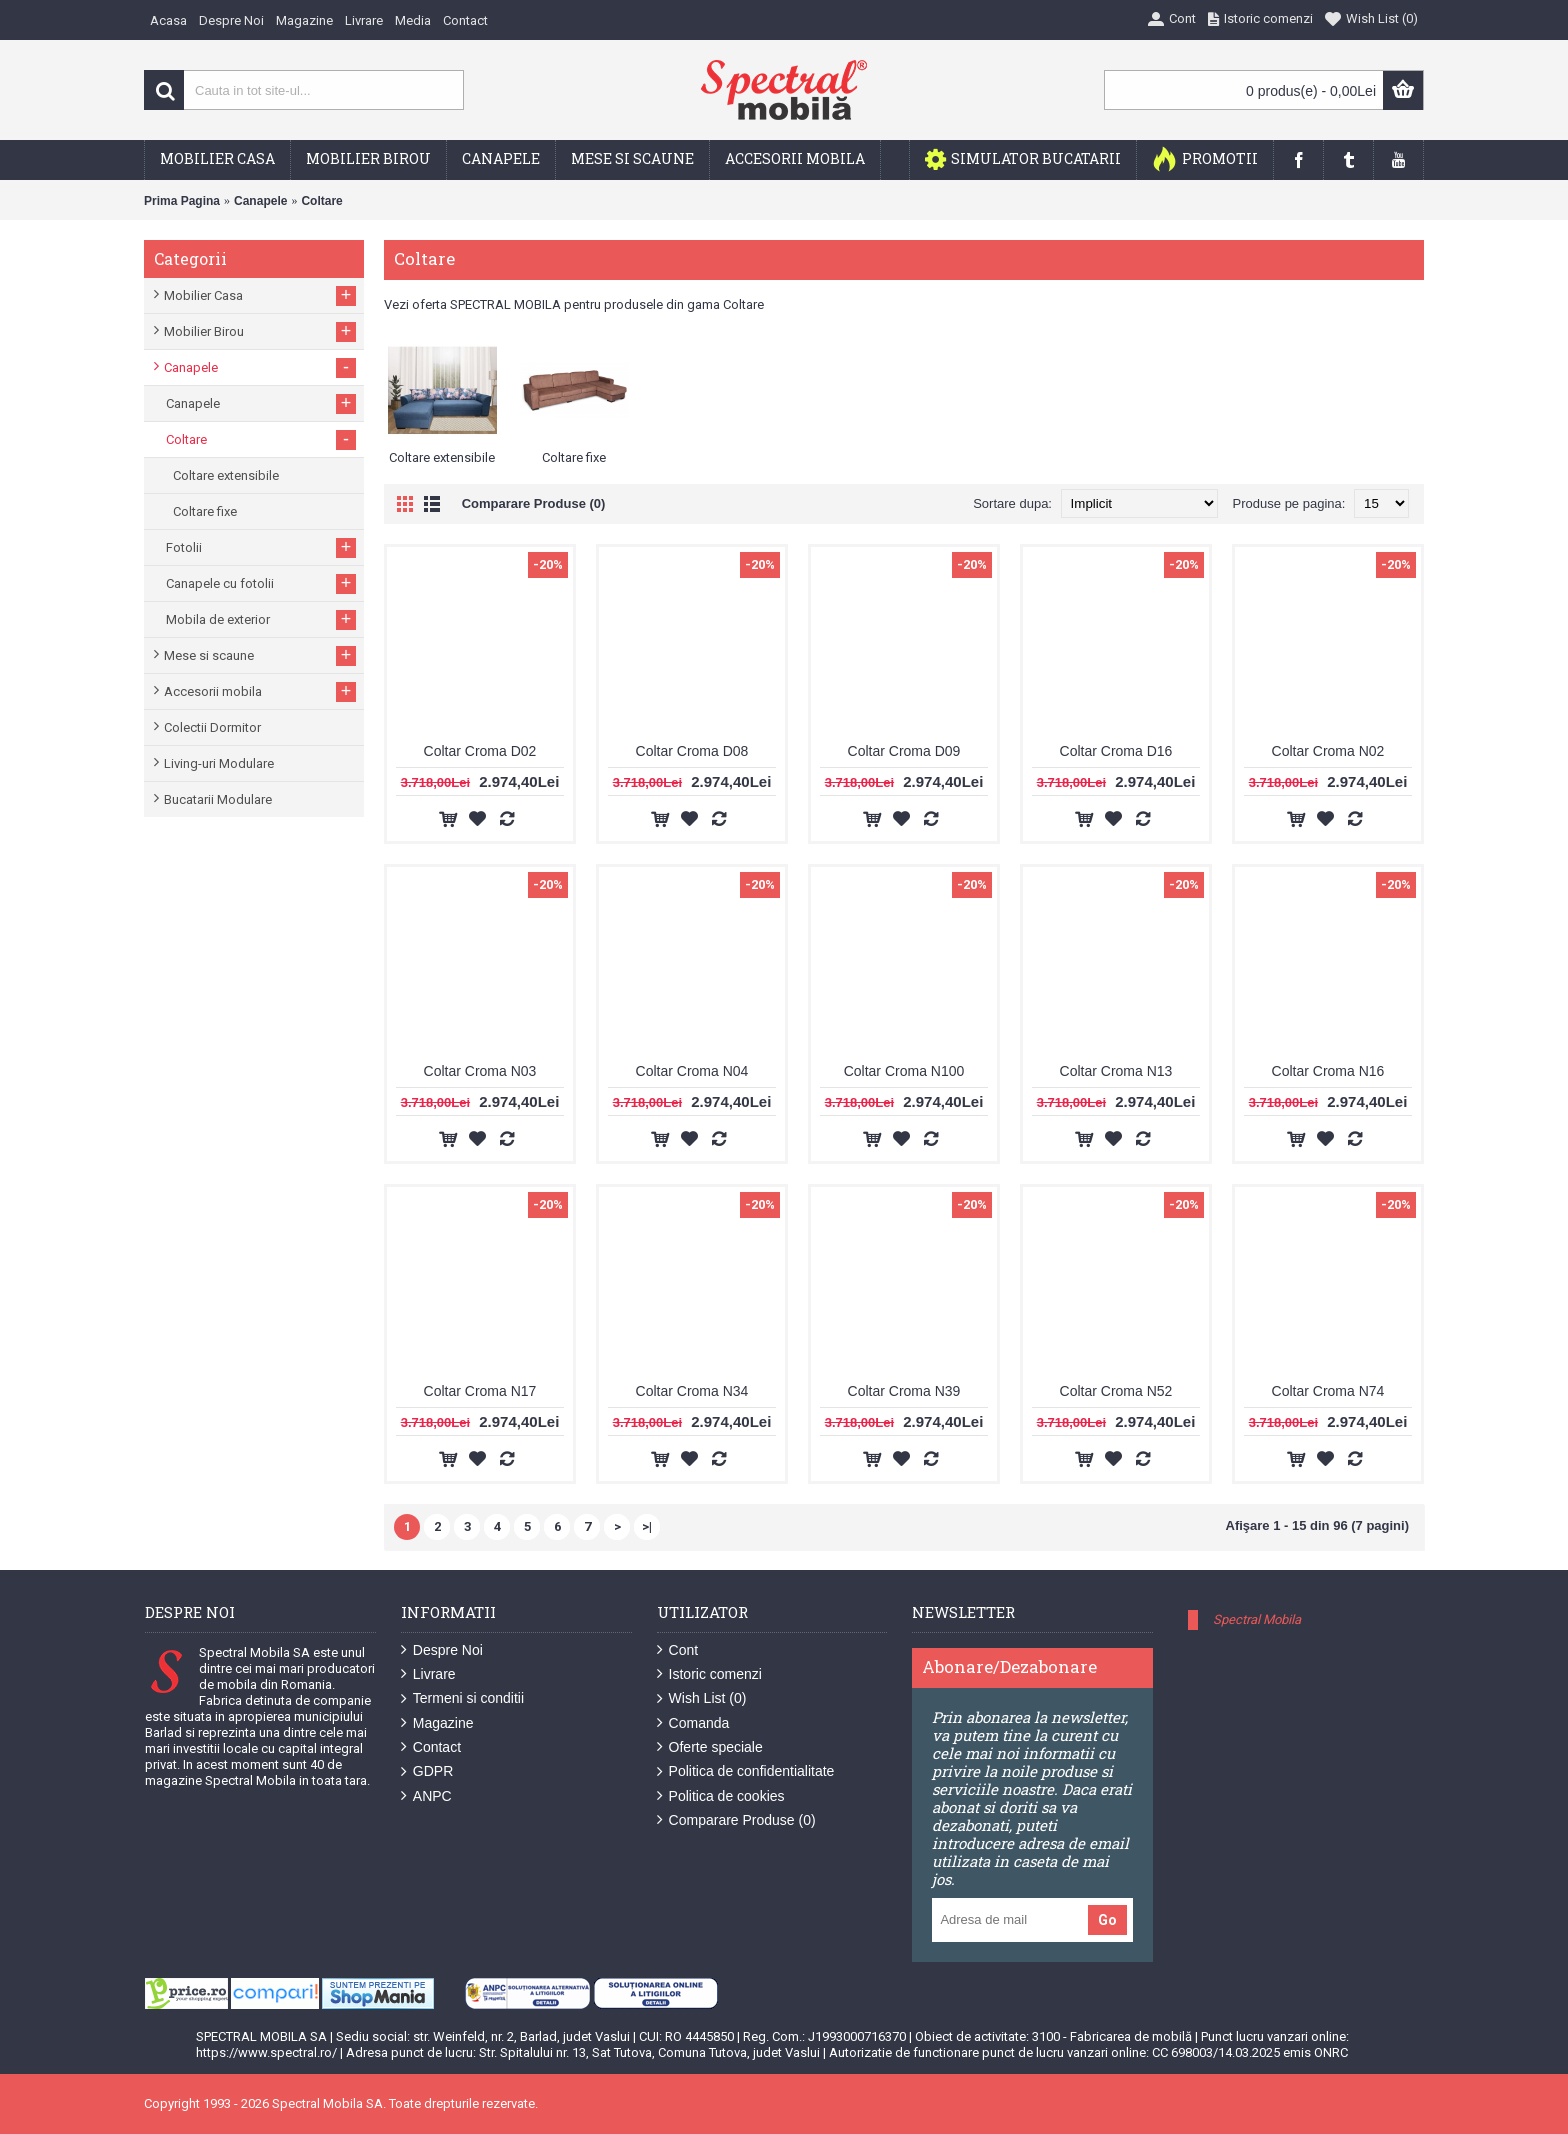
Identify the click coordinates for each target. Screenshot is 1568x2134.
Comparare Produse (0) (534, 503)
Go (1107, 1920)
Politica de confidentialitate (746, 1771)
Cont (678, 1650)
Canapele (260, 201)
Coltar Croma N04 (692, 1071)
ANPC (426, 1796)
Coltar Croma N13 (1116, 1071)
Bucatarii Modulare (218, 799)
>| (647, 1526)
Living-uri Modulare (219, 763)
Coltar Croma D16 (1116, 751)
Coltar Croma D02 (480, 751)
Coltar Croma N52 (1116, 1391)
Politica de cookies (721, 1796)
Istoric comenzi (709, 1674)
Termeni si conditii (462, 1698)
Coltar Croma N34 (692, 1391)
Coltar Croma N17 (480, 1391)
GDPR (427, 1771)
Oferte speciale (710, 1747)
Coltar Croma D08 (692, 751)
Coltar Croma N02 (1328, 751)
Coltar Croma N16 (1328, 1071)
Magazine (437, 1723)
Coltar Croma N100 (904, 1071)
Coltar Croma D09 (904, 751)
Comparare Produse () (736, 1820)
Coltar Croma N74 (1328, 1391)
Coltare (321, 201)
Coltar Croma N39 (904, 1391)
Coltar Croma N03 (480, 1071)
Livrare (428, 1674)
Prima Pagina (182, 201)
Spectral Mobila (1257, 1619)
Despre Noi (442, 1650)
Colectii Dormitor (212, 727)
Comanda (693, 1723)
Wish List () (702, 1698)
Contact (431, 1747)
